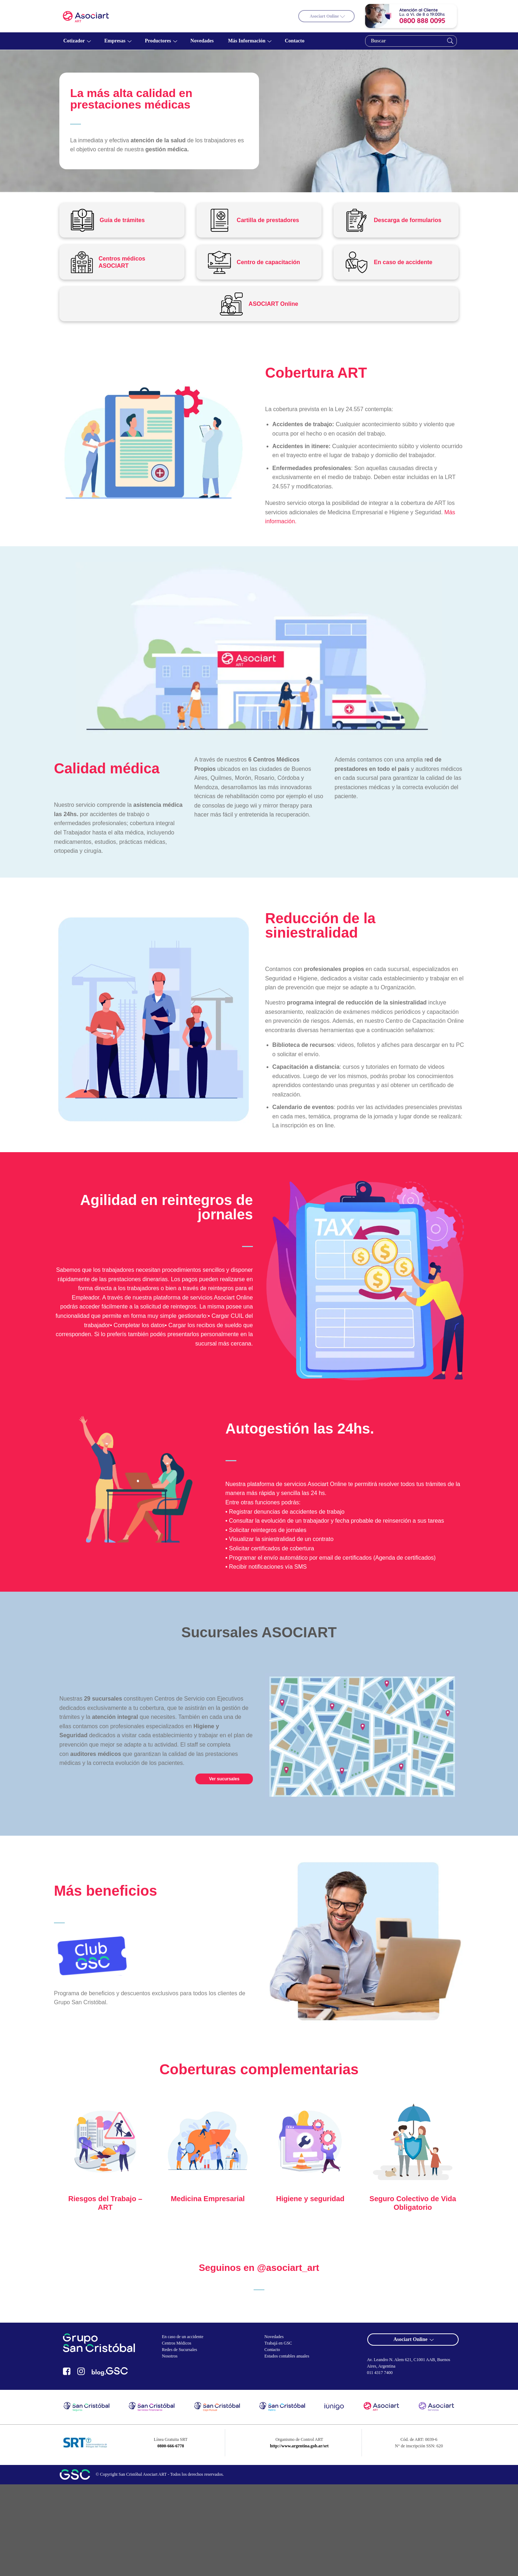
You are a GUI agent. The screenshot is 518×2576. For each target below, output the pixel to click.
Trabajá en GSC (278, 2343)
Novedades (273, 2336)
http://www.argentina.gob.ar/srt (299, 2445)
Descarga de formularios (407, 220)
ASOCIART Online (273, 304)
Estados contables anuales (286, 2356)
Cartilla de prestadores (268, 220)
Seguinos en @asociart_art (259, 2267)
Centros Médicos (176, 2343)
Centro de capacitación (268, 262)
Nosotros (169, 2356)
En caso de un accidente (182, 2336)
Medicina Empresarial (208, 2199)
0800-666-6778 (170, 2445)
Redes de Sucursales (179, 2349)
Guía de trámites (122, 220)
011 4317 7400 (380, 2372)
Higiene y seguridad (310, 2199)
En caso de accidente (403, 262)
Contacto (272, 2349)
